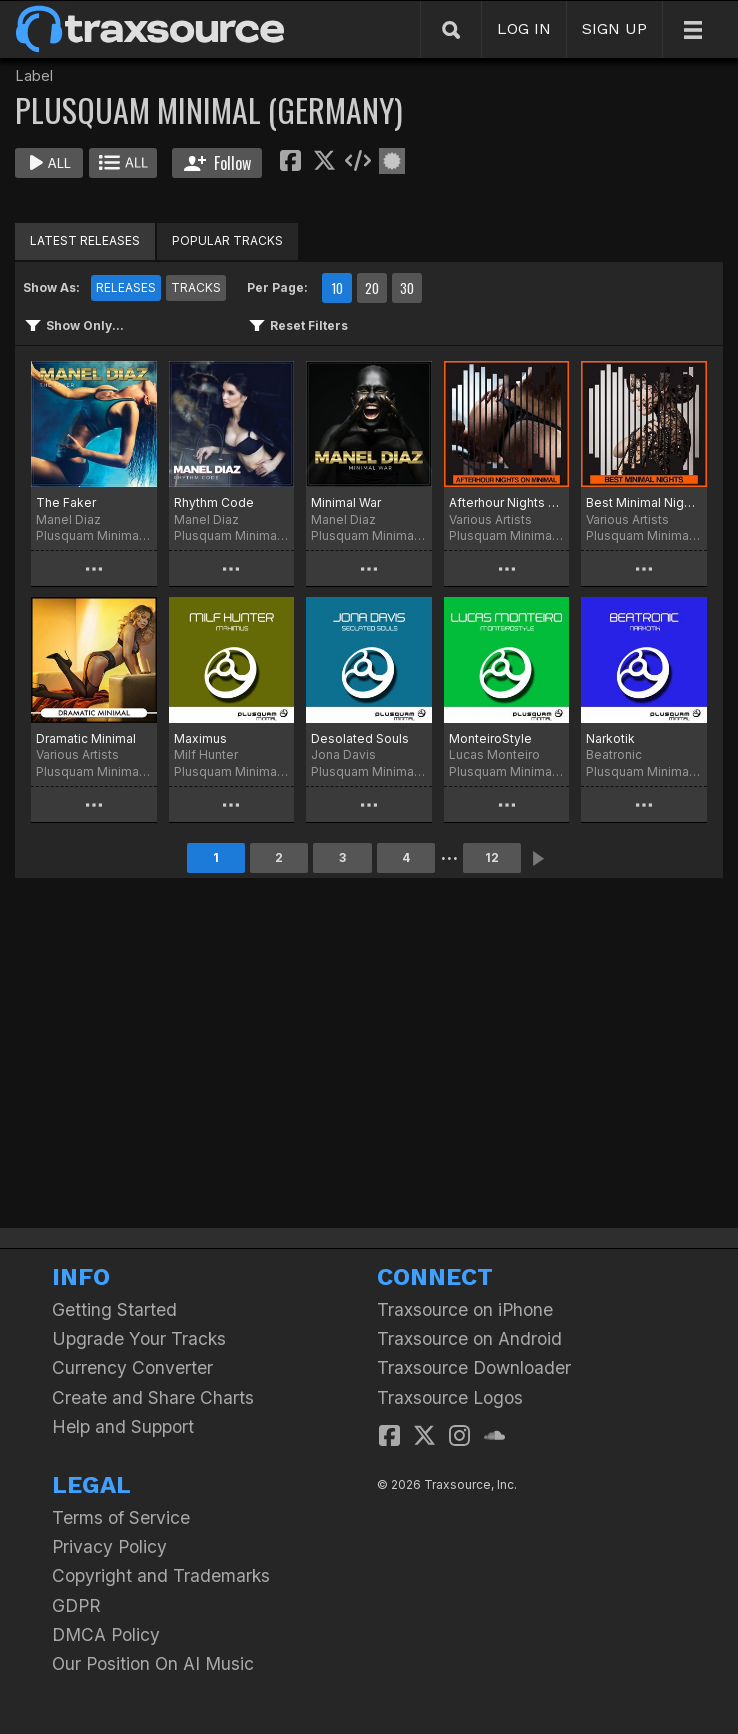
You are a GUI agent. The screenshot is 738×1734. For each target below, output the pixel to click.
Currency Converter (132, 1367)
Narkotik (610, 738)
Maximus (200, 738)
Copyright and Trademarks (161, 1575)
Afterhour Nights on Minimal (507, 502)
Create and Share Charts (153, 1397)
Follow (217, 163)
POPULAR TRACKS (227, 240)
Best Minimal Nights (644, 502)
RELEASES (126, 287)
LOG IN (524, 28)
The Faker (66, 502)
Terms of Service (121, 1517)
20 (372, 288)
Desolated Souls (360, 738)
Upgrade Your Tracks (139, 1338)
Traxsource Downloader (474, 1367)
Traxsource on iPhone (465, 1309)
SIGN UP (614, 28)
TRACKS (196, 287)
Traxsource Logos (450, 1397)
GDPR (76, 1605)
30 (407, 288)
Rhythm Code (214, 502)
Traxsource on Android (469, 1338)
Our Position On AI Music (153, 1663)
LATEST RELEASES (85, 240)
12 (492, 857)
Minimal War (346, 502)
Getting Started (114, 1309)
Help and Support (123, 1426)
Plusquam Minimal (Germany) (94, 535)
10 (337, 288)
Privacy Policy (109, 1546)
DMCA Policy (106, 1634)
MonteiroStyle (490, 738)
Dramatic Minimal (86, 738)
